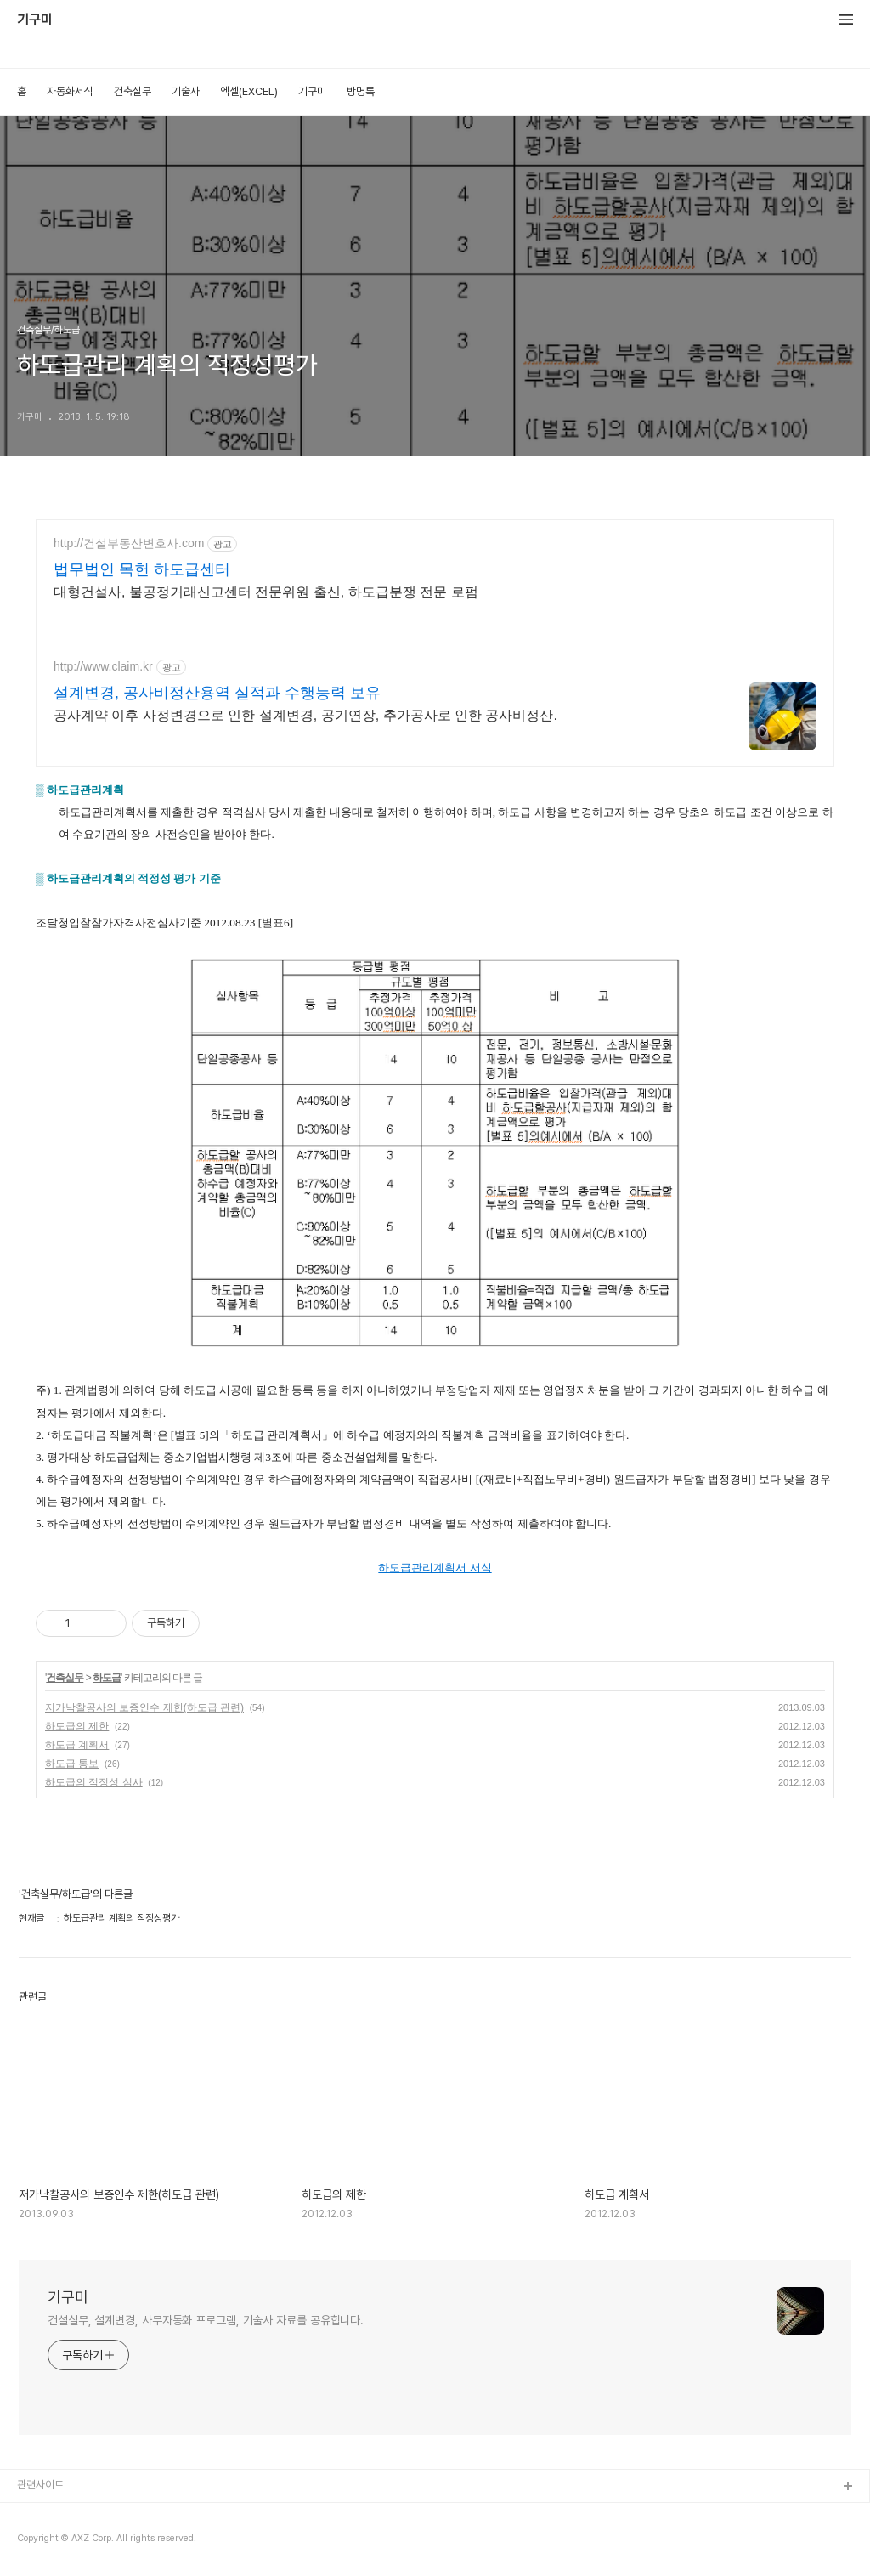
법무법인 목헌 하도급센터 (142, 569)
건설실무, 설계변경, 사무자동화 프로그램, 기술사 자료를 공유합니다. (206, 2320)
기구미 (35, 20)
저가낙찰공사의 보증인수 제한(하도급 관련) (144, 1707)
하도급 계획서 (77, 1745)
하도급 (107, 1678)
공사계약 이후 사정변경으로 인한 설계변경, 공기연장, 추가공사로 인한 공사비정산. (305, 715)
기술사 (186, 91)
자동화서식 (70, 91)
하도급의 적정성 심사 (94, 1782)
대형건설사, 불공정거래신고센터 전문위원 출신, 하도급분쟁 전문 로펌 (266, 592)
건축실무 (132, 91)
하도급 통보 (72, 1763)
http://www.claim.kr (103, 666)
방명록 (361, 91)
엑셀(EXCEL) (249, 91)
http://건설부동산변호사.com (129, 543)
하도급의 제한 (77, 1726)
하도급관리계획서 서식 (434, 1567)
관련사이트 (40, 2484)
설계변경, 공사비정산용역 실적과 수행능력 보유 (217, 692)
